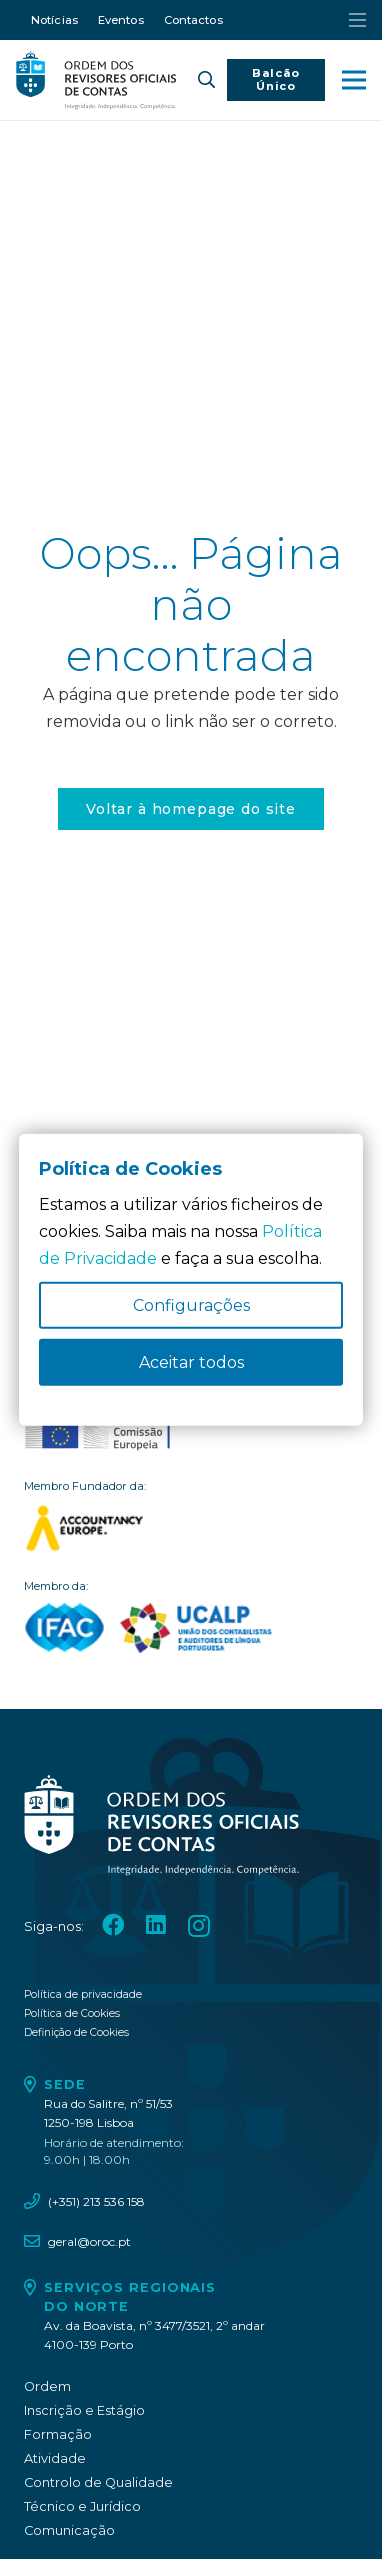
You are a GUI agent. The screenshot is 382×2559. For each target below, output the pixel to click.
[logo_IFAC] (64, 1628)
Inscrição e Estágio (84, 2410)
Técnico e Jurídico (82, 2506)
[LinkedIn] (156, 1925)
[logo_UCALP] (196, 1628)
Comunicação (69, 2530)
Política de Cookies (72, 2013)
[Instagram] (199, 1926)
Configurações (191, 1305)
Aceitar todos (191, 1362)
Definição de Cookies (76, 2032)
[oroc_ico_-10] (97, 1430)
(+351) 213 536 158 (96, 2201)
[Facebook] (113, 1925)
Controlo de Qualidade (98, 2482)
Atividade (55, 2458)
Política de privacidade (83, 1994)
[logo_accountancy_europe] (191, 1528)
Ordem (47, 2386)
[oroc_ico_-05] (96, 80)
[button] (205, 80)
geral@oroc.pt (89, 2241)
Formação (58, 2434)
